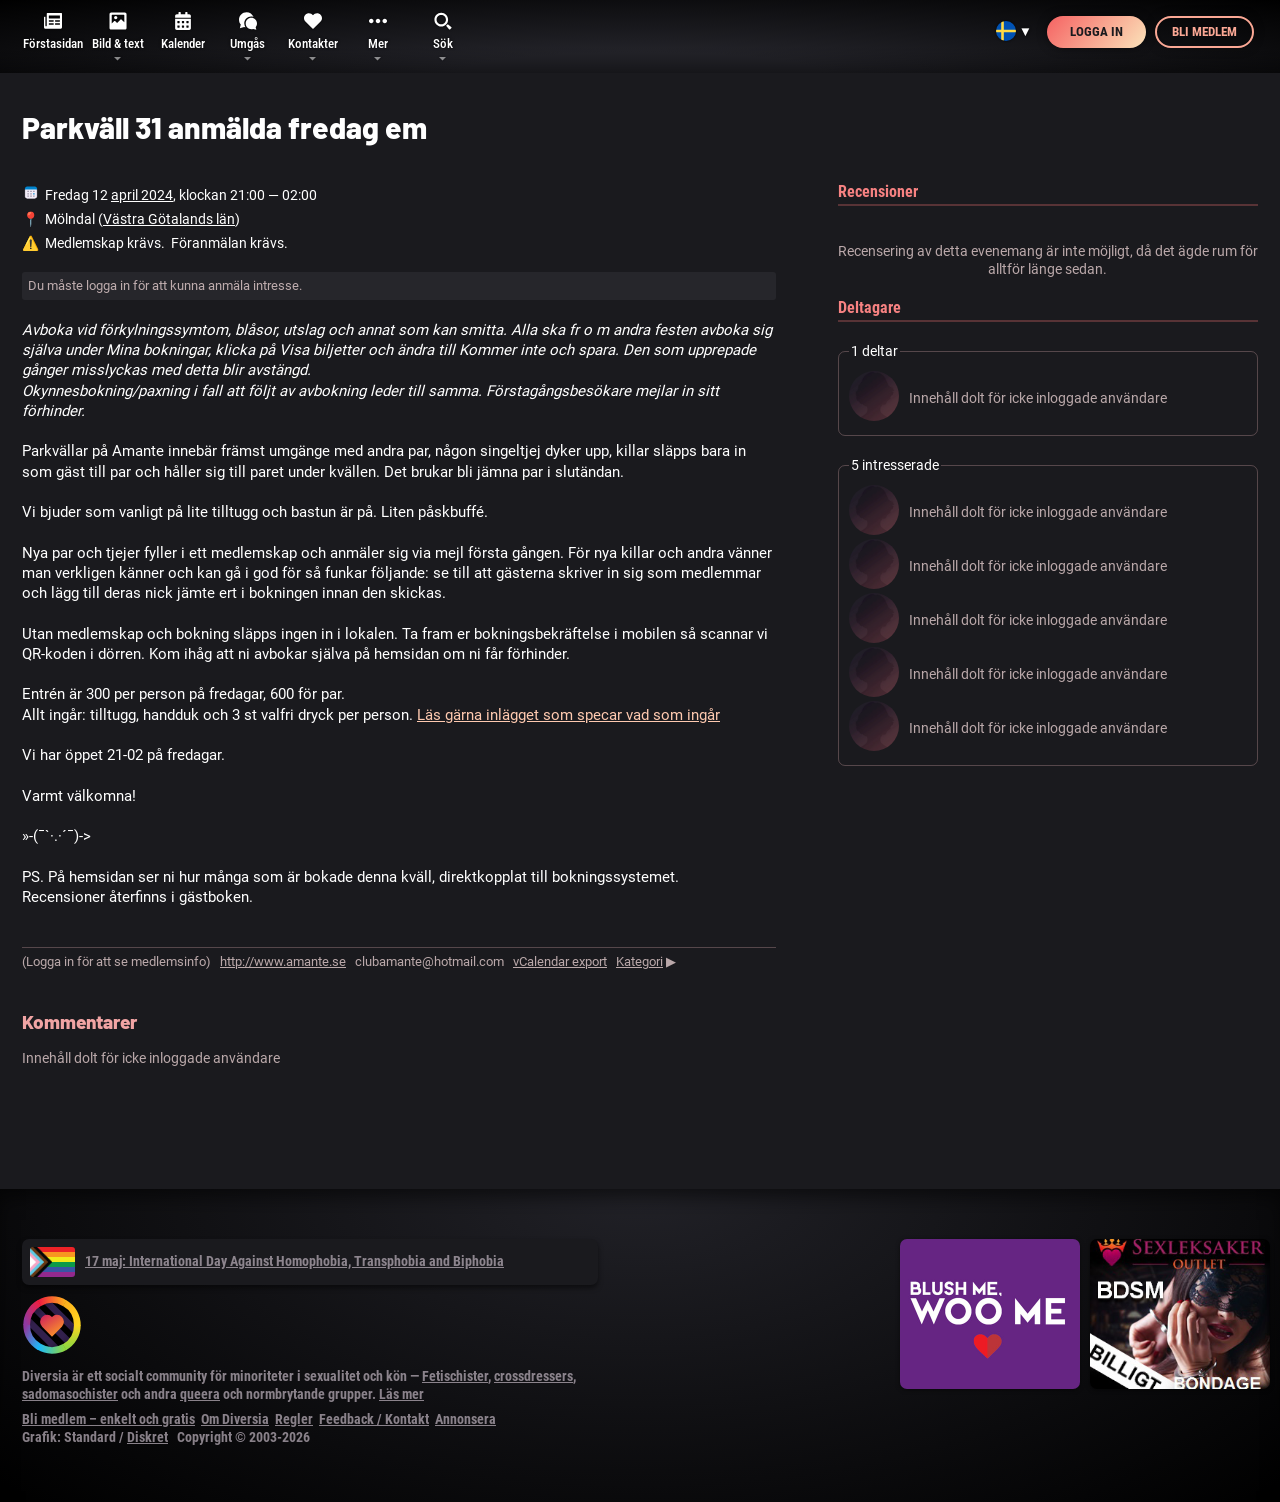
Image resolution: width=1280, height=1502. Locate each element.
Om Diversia (235, 1419)
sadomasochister (70, 1394)
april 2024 (142, 195)
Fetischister (455, 1376)
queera (200, 1394)
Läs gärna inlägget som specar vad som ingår (568, 715)
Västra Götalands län (169, 219)
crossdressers (533, 1376)
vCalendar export (560, 961)
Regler (294, 1419)
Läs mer (401, 1394)
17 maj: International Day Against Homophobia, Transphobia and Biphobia (267, 1261)
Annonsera (465, 1419)
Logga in (1096, 31)
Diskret (147, 1437)
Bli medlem (1204, 31)
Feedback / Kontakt (374, 1419)
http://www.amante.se (283, 961)
